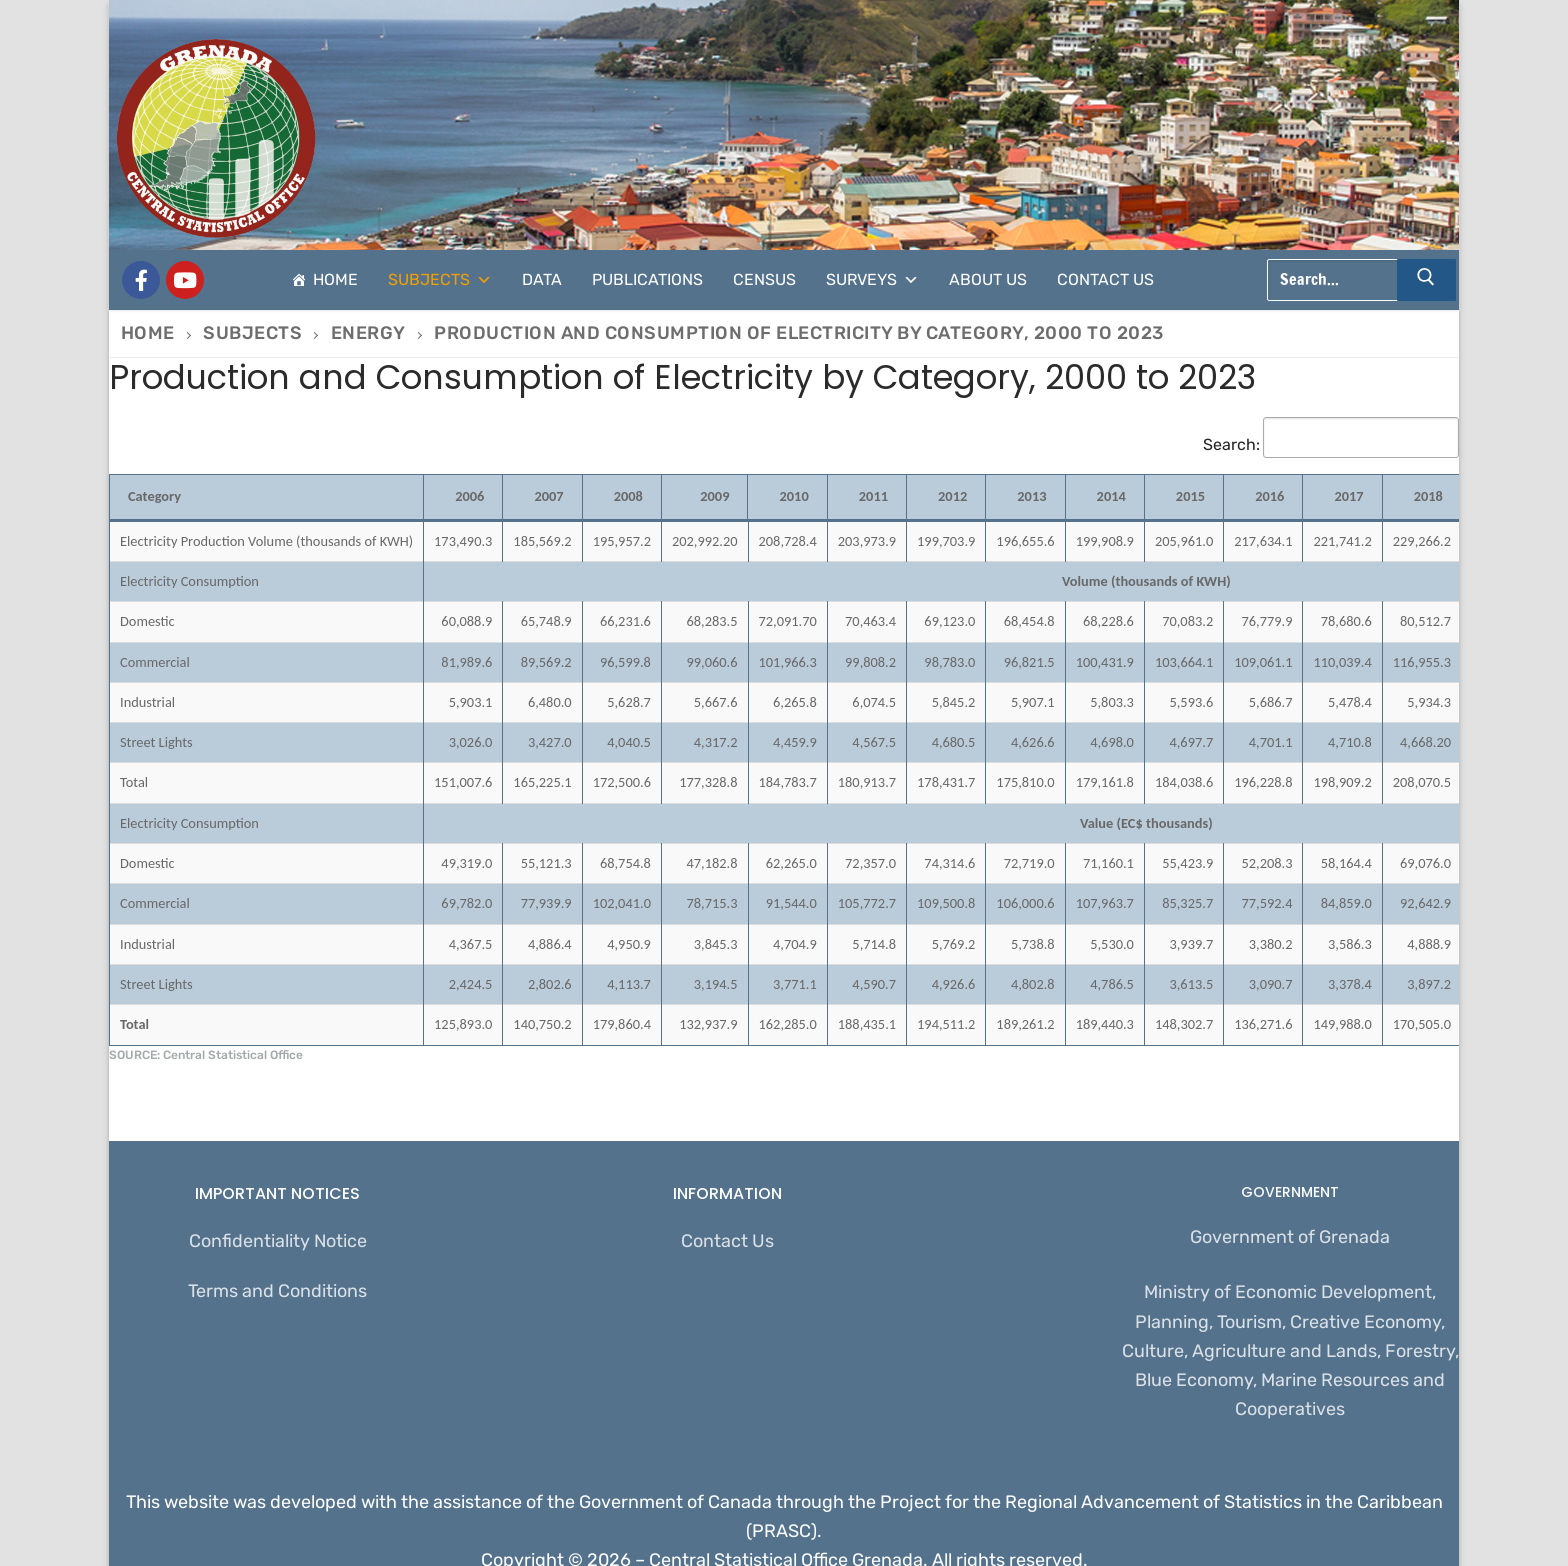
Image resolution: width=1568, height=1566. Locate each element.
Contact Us (1105, 279)
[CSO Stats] (185, 280)
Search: (1331, 444)
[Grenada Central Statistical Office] (141, 280)
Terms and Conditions (277, 1291)
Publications (647, 279)
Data (542, 279)
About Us (988, 279)
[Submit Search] (1427, 280)
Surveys (872, 280)
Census (764, 279)
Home (335, 279)
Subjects (440, 280)
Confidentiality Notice (278, 1241)
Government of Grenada (1290, 1237)
